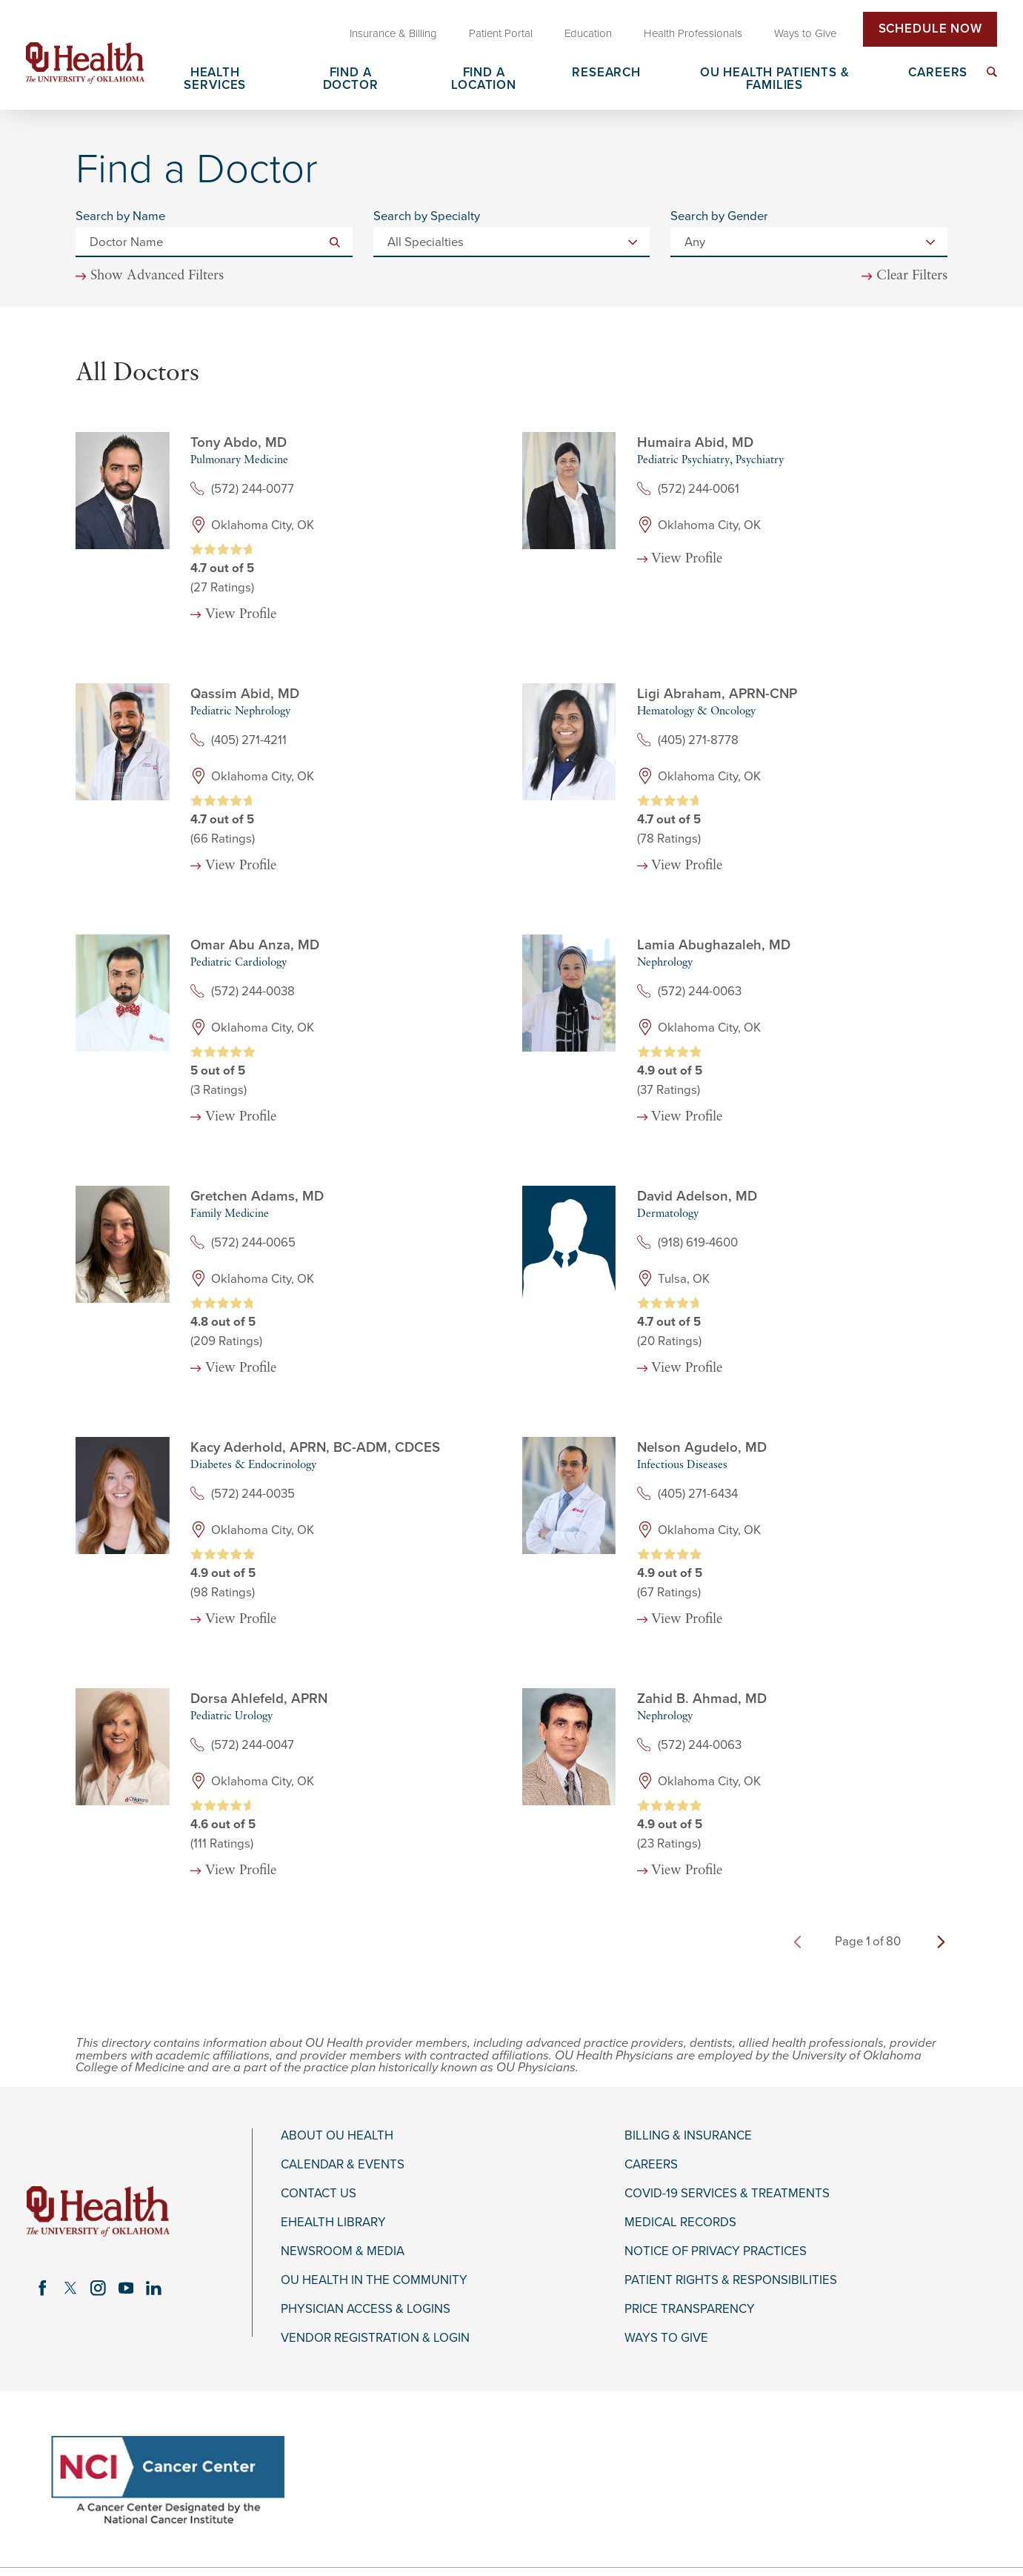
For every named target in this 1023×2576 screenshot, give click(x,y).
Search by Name (120, 216)
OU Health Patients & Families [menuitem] (775, 80)
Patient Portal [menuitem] (501, 33)
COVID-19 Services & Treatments (727, 2193)
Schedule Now (930, 28)
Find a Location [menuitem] (483, 80)
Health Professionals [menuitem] (693, 33)
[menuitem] (992, 72)
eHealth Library (333, 2222)
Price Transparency (689, 2309)
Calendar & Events (342, 2164)
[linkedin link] (153, 2288)
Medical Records (680, 2222)
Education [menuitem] (588, 33)
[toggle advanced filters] (150, 277)
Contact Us (318, 2193)
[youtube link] (125, 2288)
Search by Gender (719, 216)
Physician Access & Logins (365, 2309)
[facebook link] (42, 2288)
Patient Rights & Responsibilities (730, 2280)
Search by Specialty (426, 216)
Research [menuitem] (606, 73)
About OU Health (337, 2135)
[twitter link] (70, 2288)
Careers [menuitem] (937, 73)
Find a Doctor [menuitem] (351, 80)
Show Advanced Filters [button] (157, 276)
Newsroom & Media (342, 2251)
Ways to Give (666, 2338)
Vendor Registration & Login (375, 2338)
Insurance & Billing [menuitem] (393, 33)
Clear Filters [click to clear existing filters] (911, 276)
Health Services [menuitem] (215, 80)
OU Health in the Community (374, 2280)
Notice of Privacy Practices (715, 2251)
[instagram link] (98, 2288)
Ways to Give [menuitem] (805, 33)
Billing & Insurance (688, 2135)
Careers (651, 2164)
